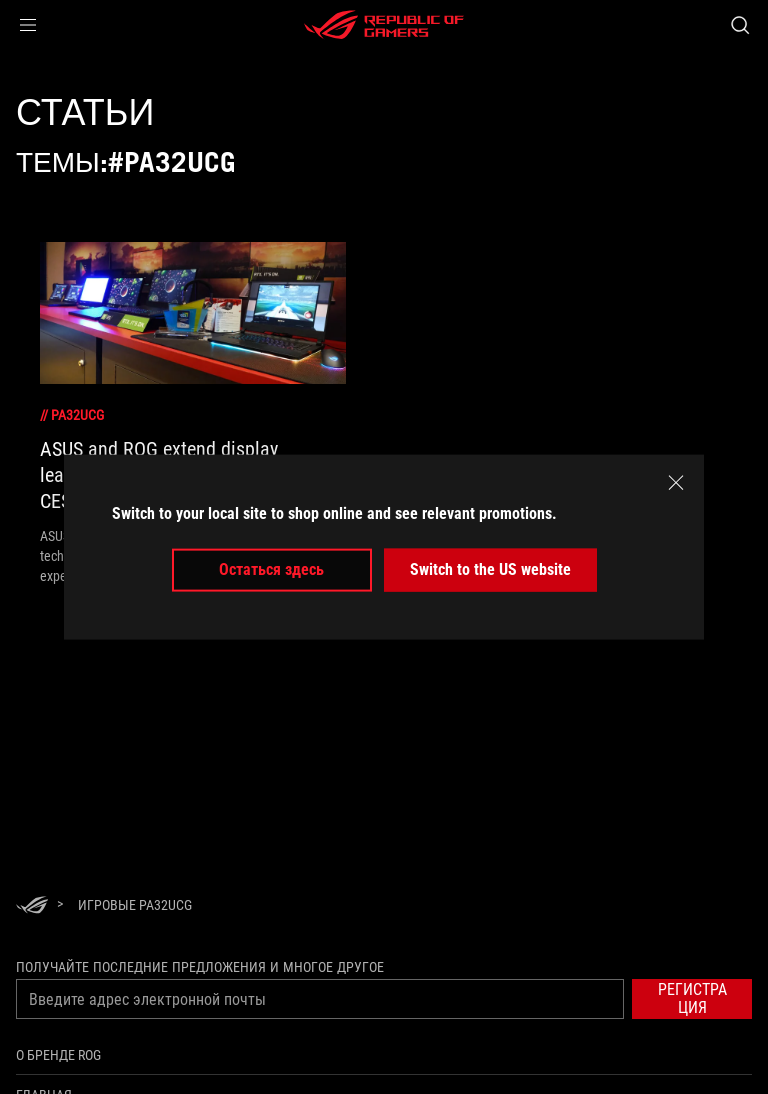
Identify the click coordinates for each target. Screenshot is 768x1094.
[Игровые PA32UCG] (135, 905)
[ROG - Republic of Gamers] (384, 25)
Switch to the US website (490, 569)
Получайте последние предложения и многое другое (200, 967)
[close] (676, 483)
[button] (28, 25)
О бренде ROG (58, 1055)
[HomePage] (32, 906)
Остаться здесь (271, 569)
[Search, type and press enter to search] (739, 25)
